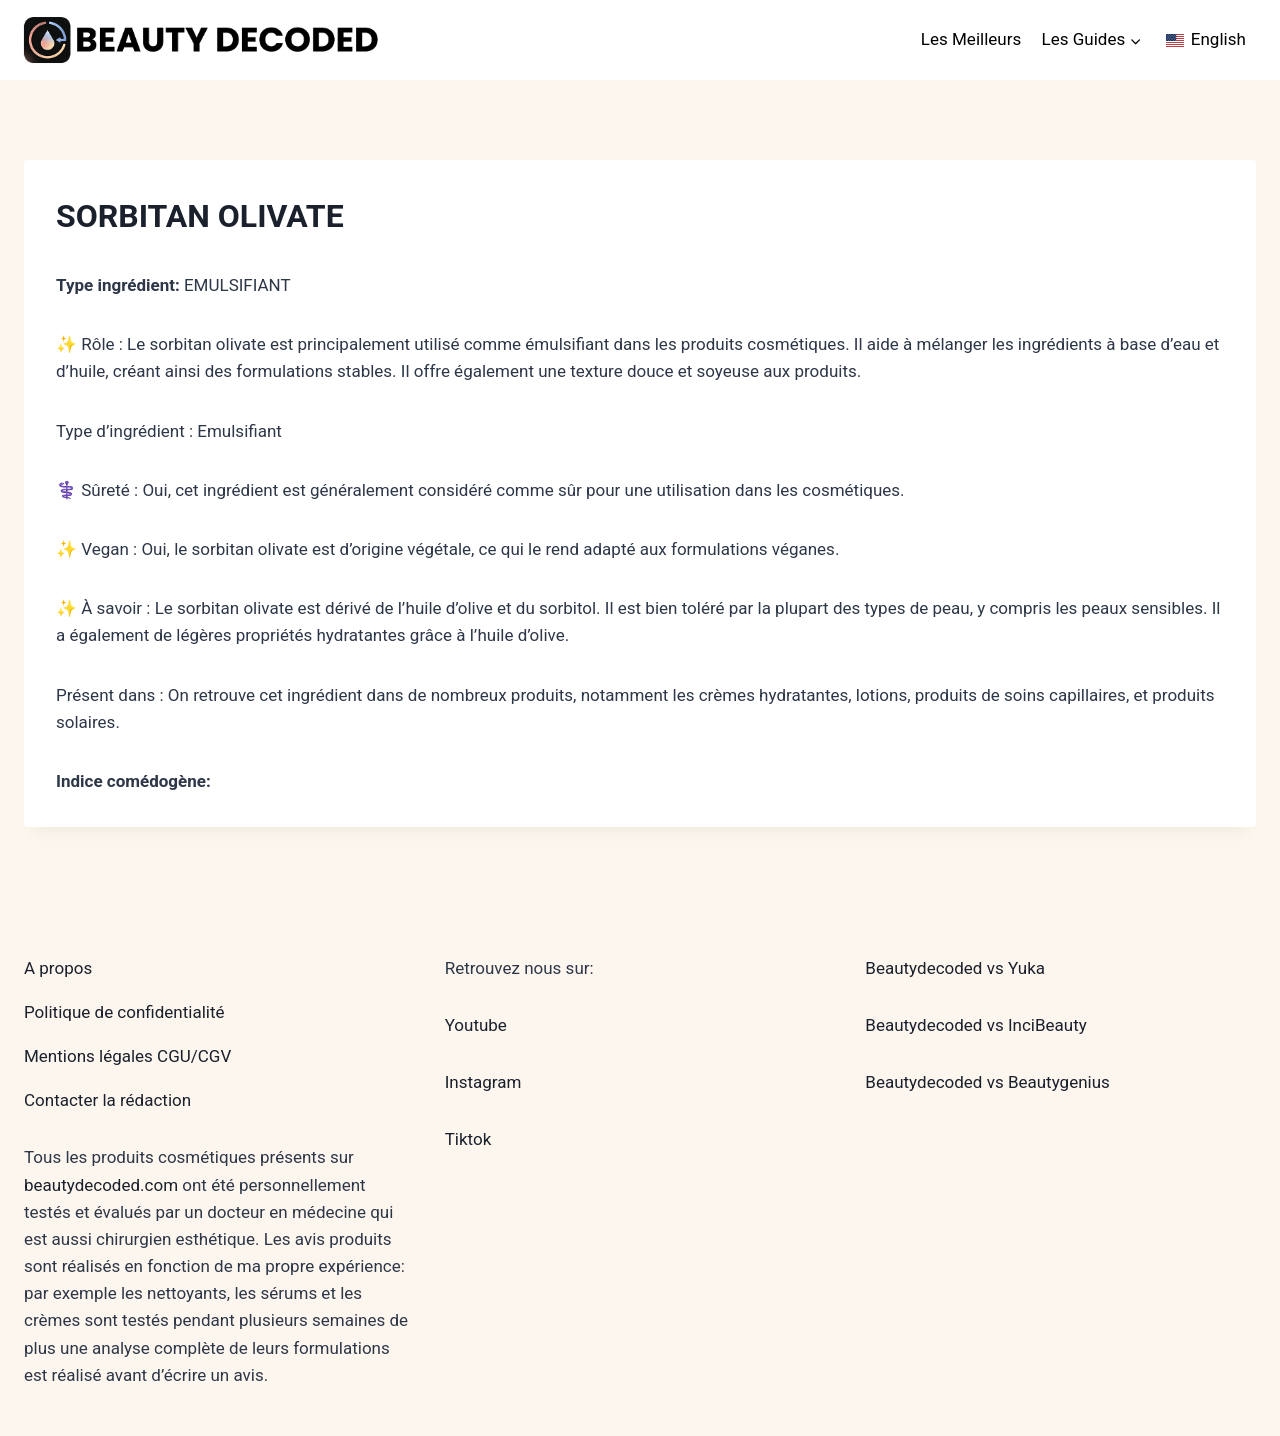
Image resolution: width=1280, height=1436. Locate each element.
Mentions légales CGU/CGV (127, 1056)
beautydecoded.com (101, 1185)
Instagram (483, 1082)
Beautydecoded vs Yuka (955, 968)
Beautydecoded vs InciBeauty (975, 1025)
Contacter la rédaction (107, 1100)
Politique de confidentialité (124, 1012)
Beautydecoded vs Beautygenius (987, 1082)
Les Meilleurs (971, 39)
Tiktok (468, 1139)
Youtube (476, 1025)
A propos (58, 968)
